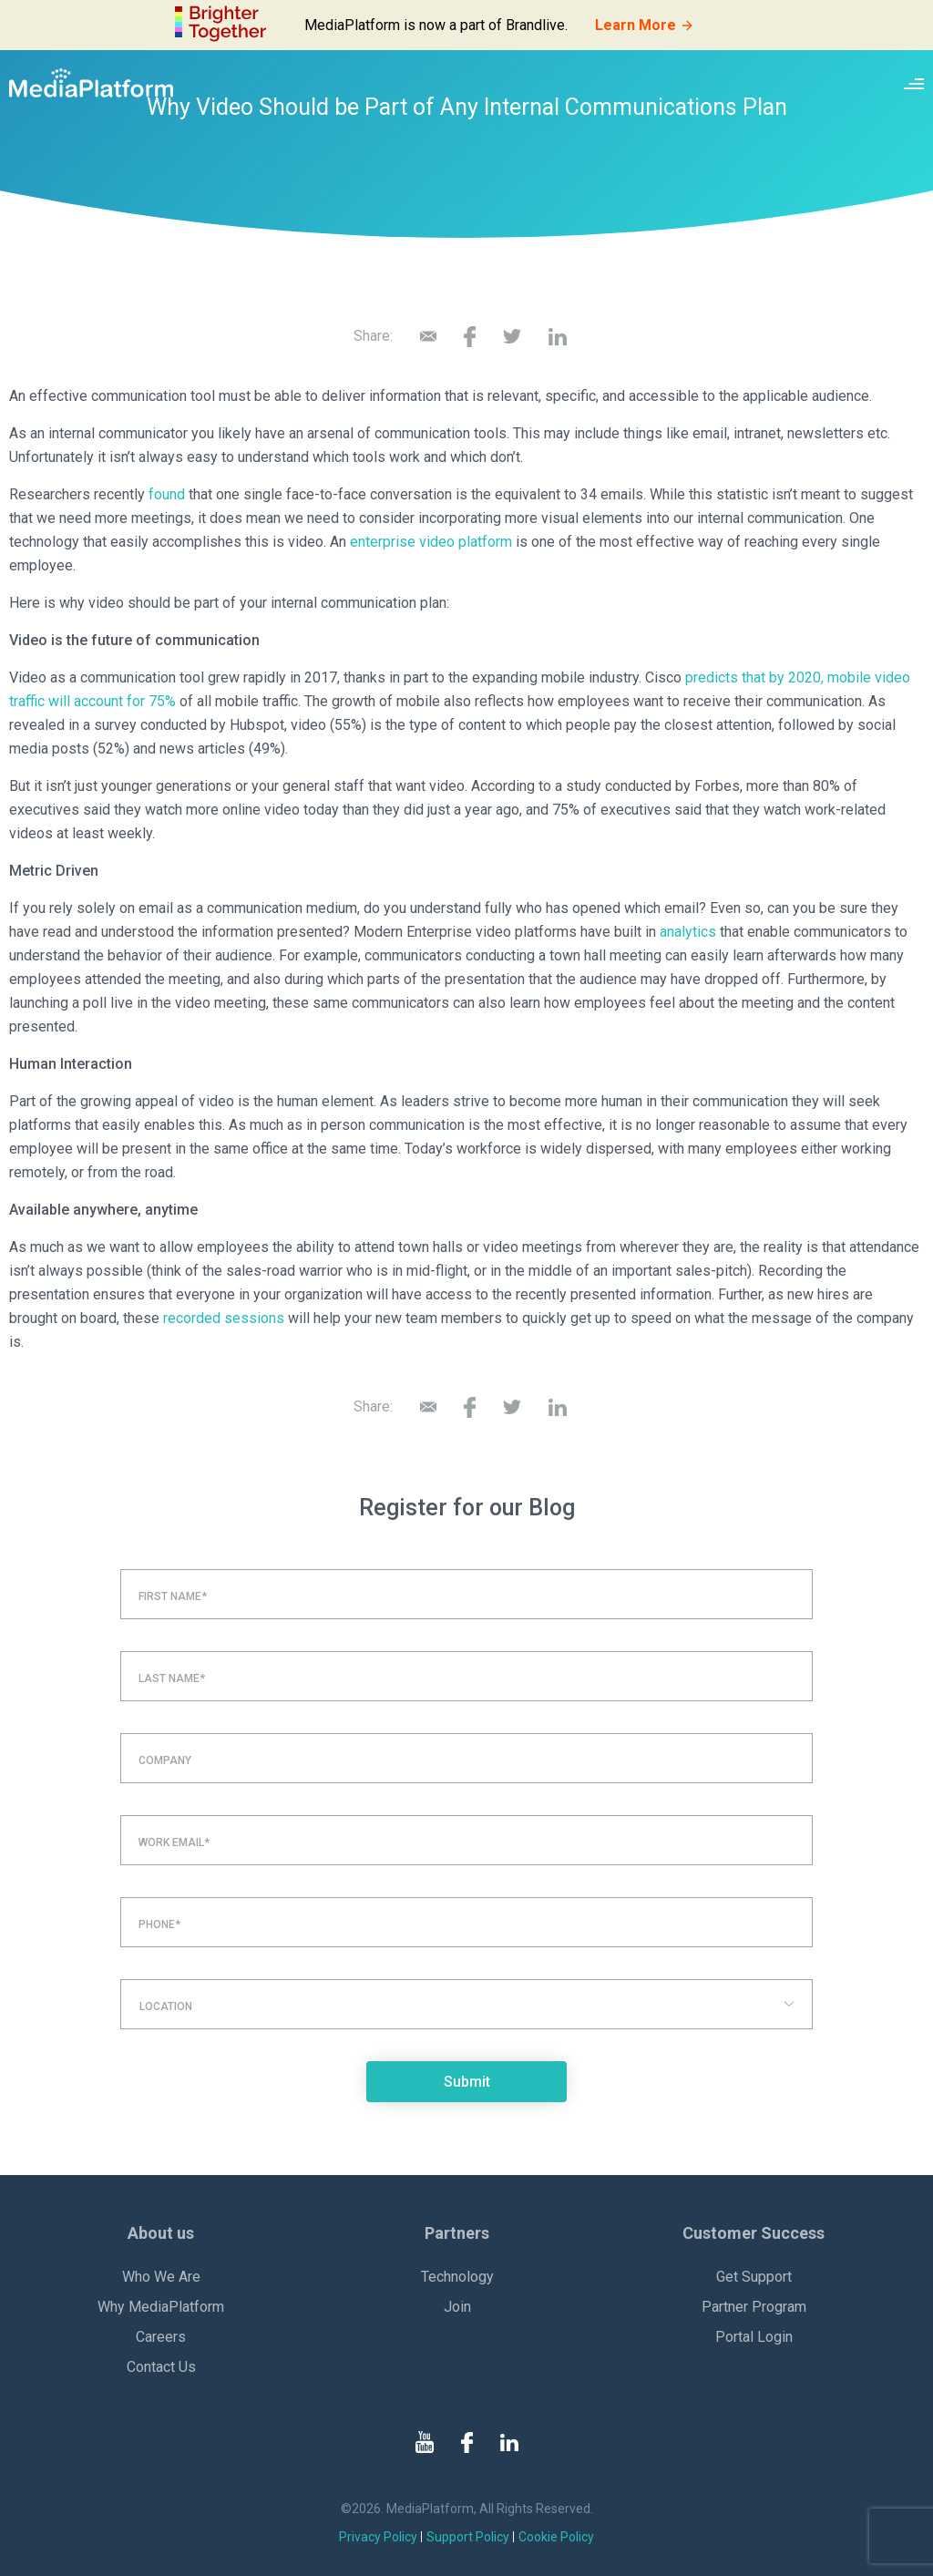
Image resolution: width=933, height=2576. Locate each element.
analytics (688, 931)
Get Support (754, 2276)
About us (161, 2232)
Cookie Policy (556, 2537)
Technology (457, 2276)
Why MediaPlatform (160, 2306)
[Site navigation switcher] (914, 83)
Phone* (159, 1924)
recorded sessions (223, 1318)
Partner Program (754, 2306)
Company (164, 1760)
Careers (161, 2336)
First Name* (172, 1596)
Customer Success (753, 2232)
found (167, 494)
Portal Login (754, 2336)
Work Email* (174, 1842)
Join (457, 2306)
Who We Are (161, 2276)
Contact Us (161, 2367)
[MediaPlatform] (91, 82)
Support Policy (467, 2537)
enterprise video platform (431, 541)
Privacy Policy (378, 2537)
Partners (457, 2232)
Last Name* (171, 1678)
